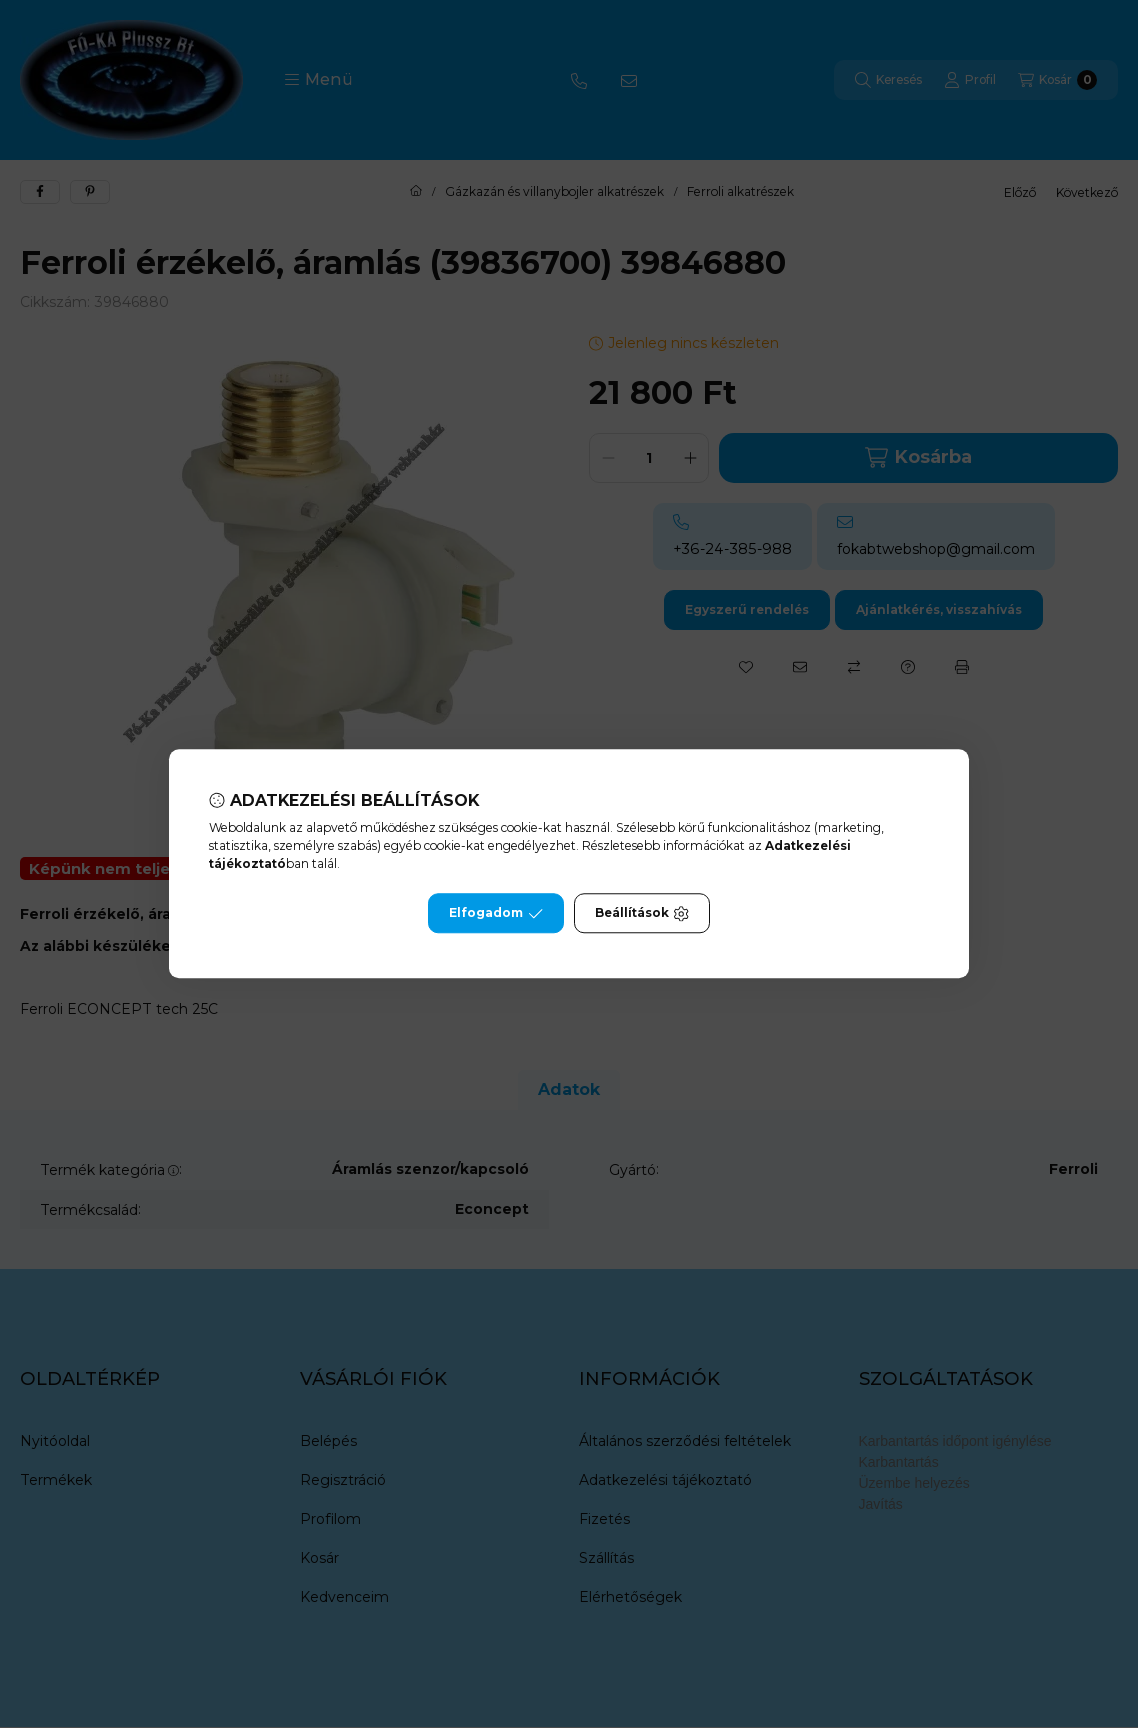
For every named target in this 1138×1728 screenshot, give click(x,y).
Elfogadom (496, 914)
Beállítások (642, 914)
